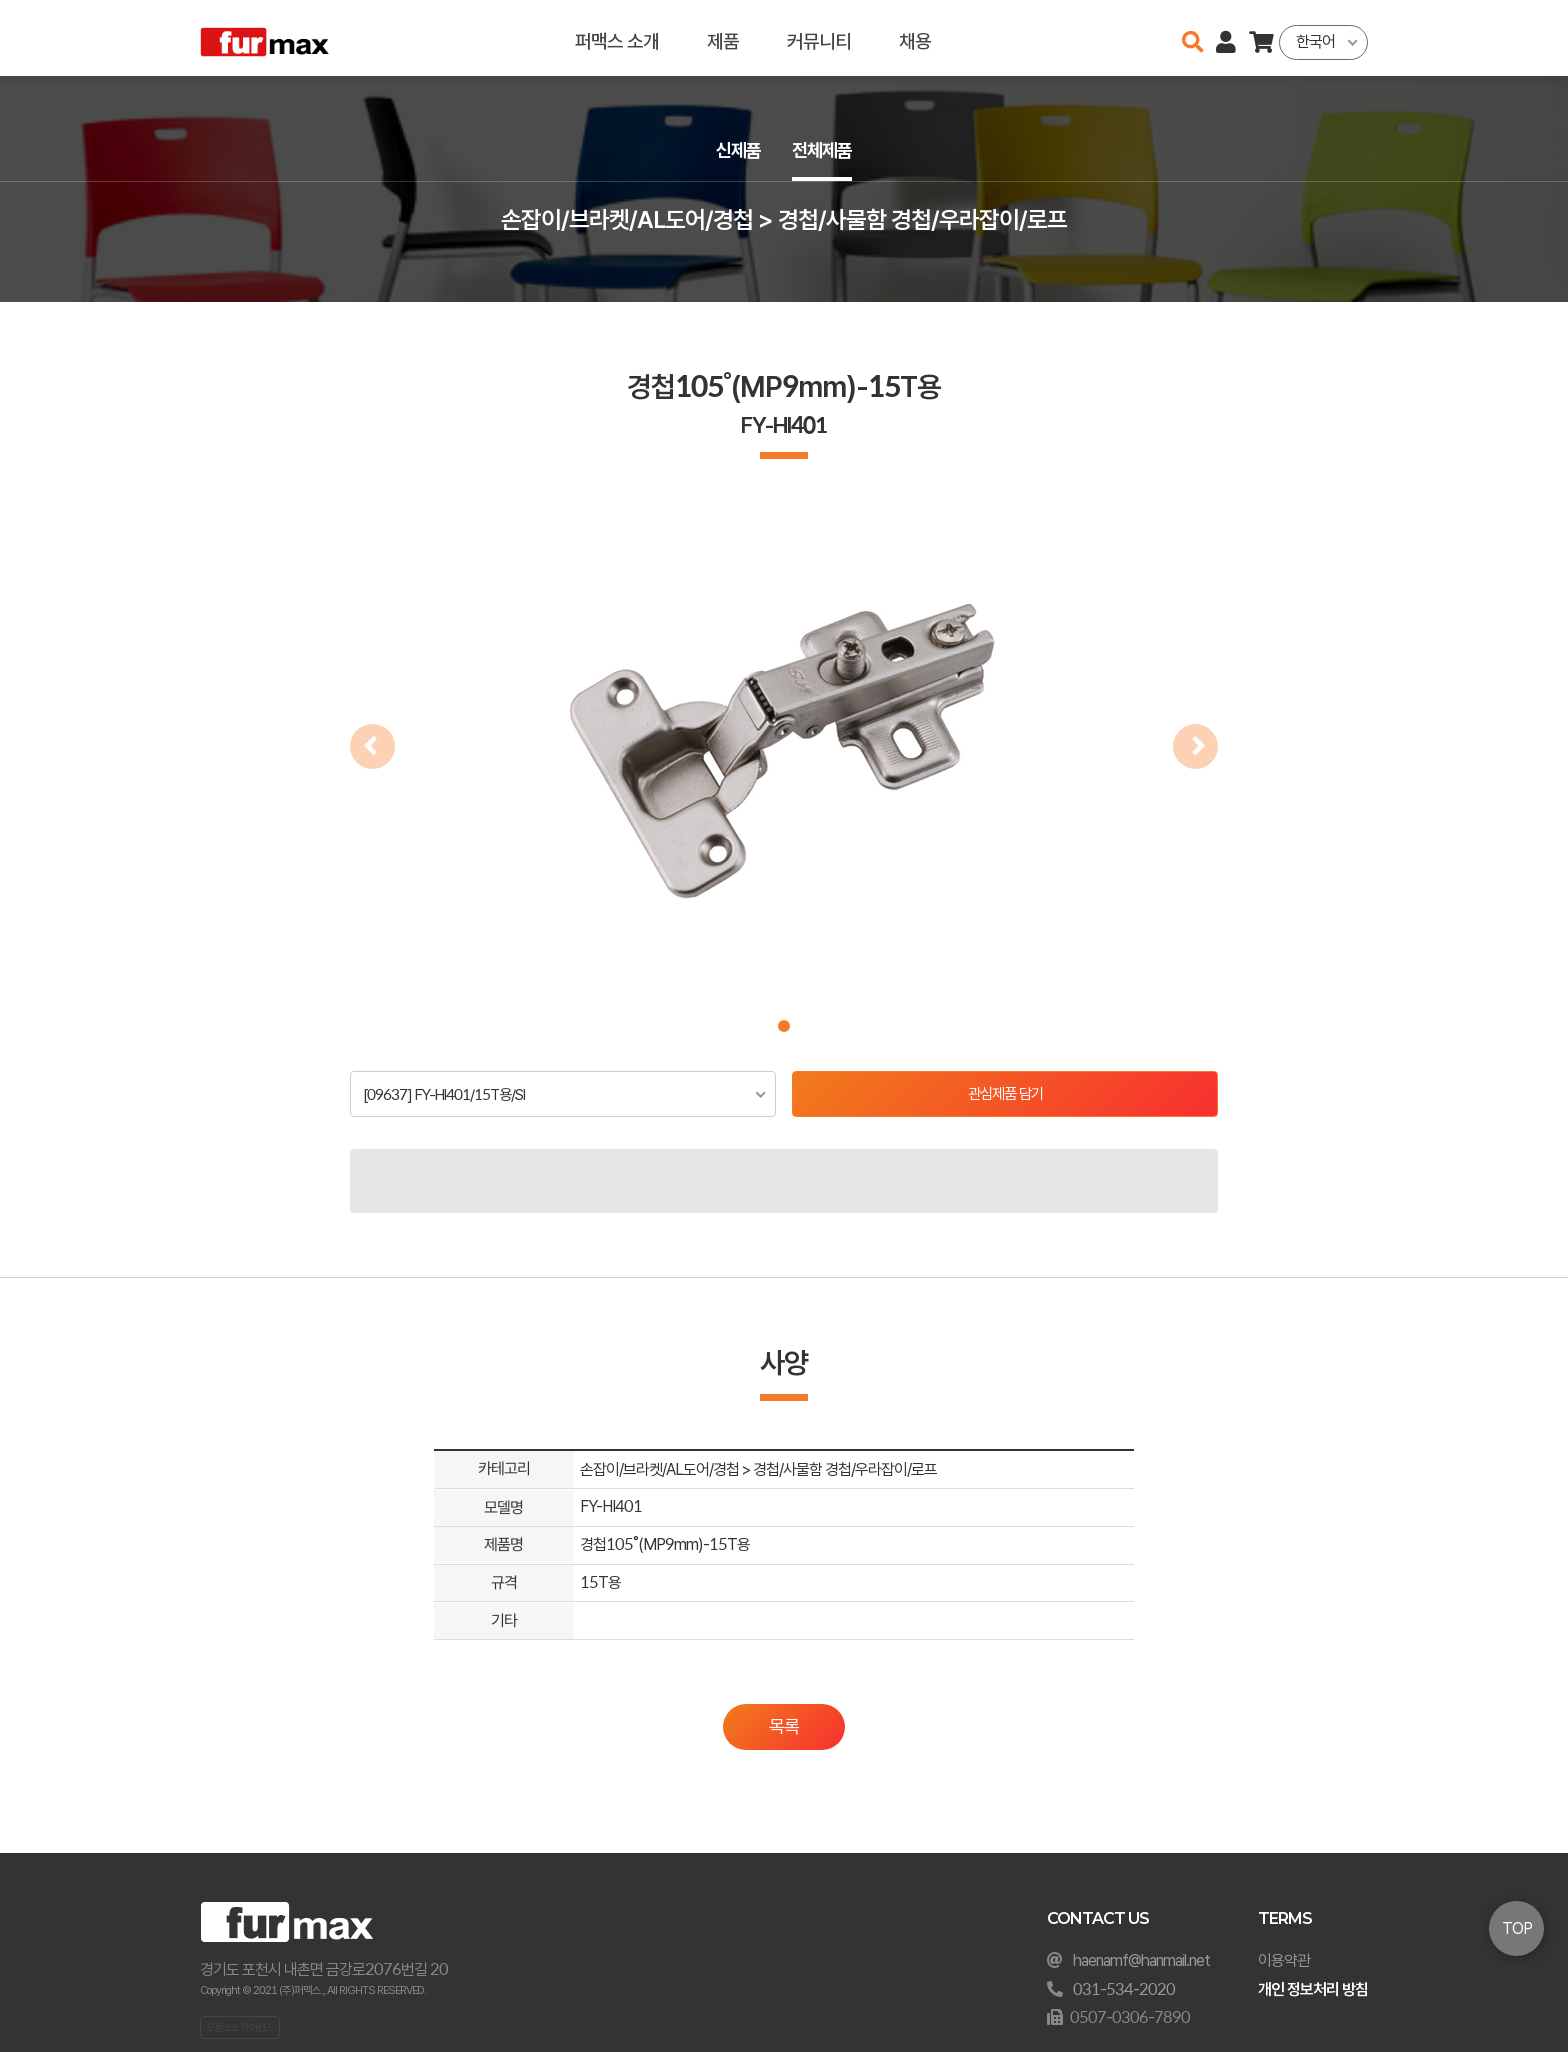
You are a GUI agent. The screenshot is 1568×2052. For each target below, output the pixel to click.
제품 (722, 37)
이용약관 (1284, 1960)
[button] (784, 1026)
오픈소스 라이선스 (240, 2027)
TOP (1517, 1928)
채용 (914, 37)
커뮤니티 (818, 37)
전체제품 (824, 151)
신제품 (736, 151)
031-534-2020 (1124, 1989)
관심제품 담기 (1005, 1094)
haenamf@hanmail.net (1141, 1960)
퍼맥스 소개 (616, 37)
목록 (784, 1728)
